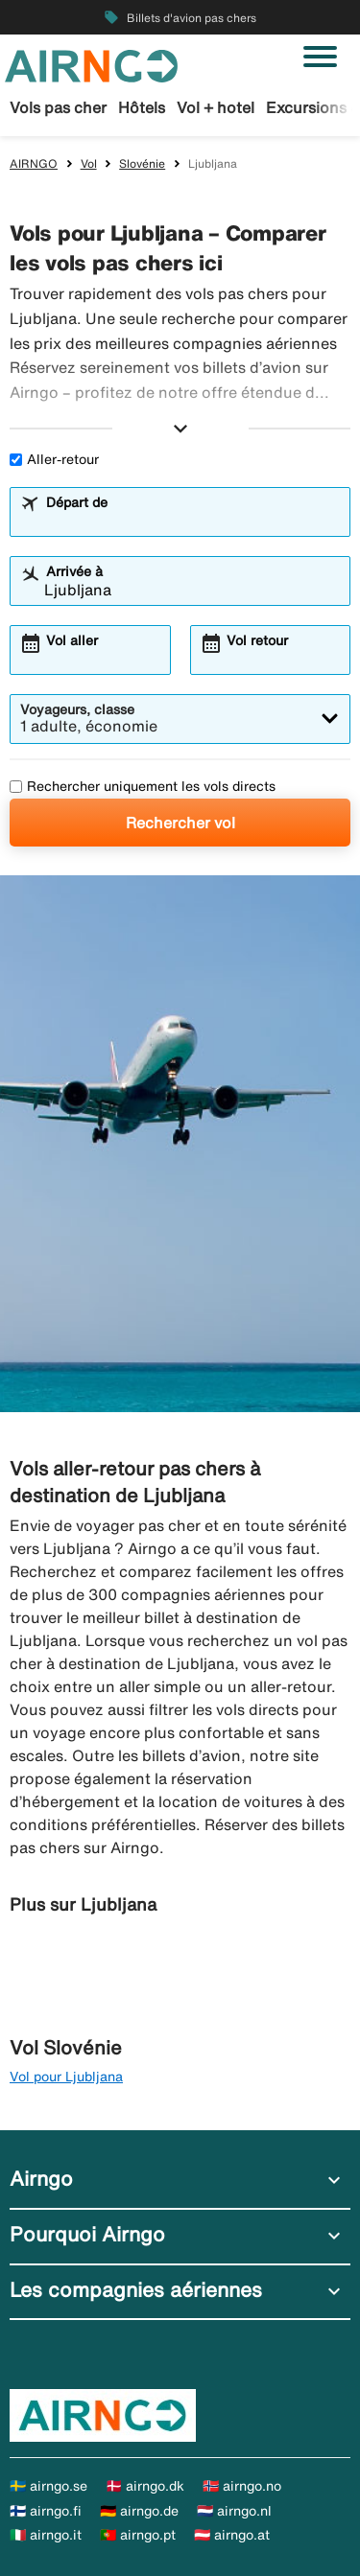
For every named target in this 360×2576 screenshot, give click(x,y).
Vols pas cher (58, 107)
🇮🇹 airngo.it (46, 2534)
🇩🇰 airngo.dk (145, 2486)
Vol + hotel (215, 107)
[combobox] (192, 520)
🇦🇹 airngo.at (232, 2534)
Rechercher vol (180, 822)
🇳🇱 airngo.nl (234, 2511)
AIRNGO (34, 163)
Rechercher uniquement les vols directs (143, 786)
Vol (89, 163)
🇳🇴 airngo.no (242, 2486)
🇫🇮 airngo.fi (46, 2511)
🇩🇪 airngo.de (139, 2511)
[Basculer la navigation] (320, 56)
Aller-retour (54, 459)
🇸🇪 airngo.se (48, 2486)
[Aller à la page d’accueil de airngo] (91, 64)
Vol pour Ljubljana (66, 2076)
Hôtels (141, 107)
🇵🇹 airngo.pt (138, 2534)
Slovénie (142, 163)
